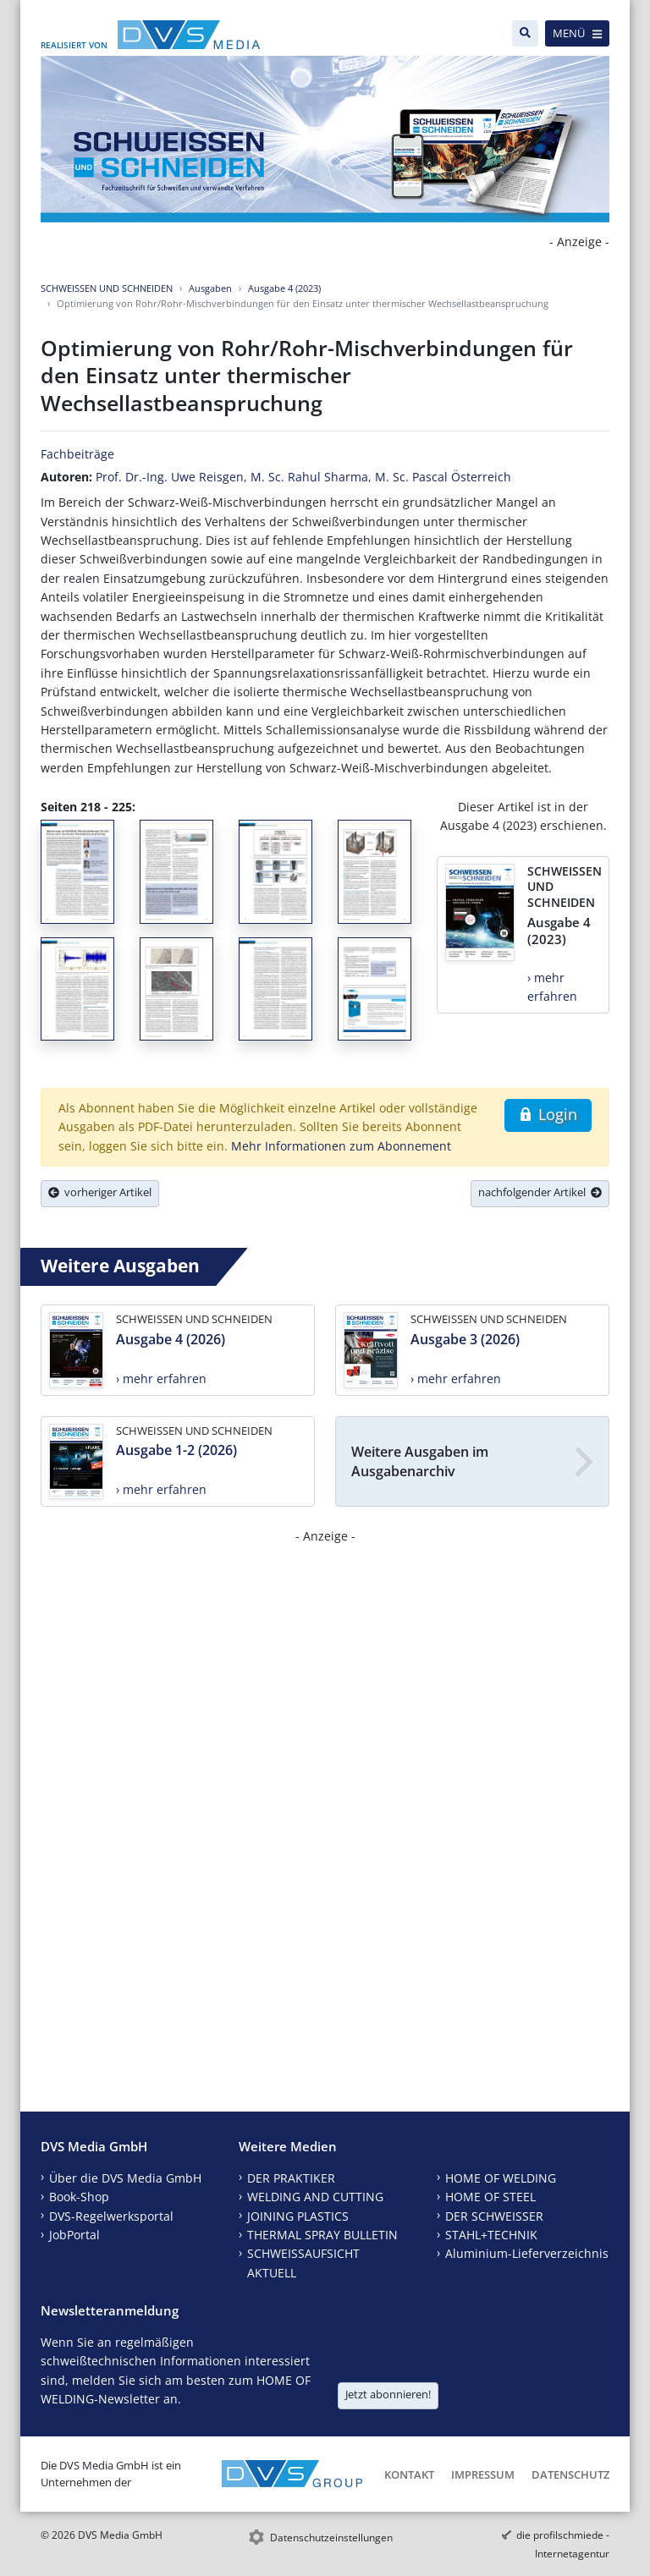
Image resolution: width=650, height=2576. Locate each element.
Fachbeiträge (77, 454)
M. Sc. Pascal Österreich (443, 477)
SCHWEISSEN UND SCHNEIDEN (107, 288)
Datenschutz (570, 2474)
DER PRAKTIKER (291, 2178)
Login (548, 1114)
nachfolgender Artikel (540, 1192)
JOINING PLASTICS (298, 2216)
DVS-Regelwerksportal (111, 2216)
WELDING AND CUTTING (315, 2197)
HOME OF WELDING (500, 2178)
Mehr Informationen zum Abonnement (341, 1146)
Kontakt (409, 2474)
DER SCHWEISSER (494, 2216)
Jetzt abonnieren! (388, 2394)
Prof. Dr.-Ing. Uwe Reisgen (170, 477)
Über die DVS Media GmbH (125, 2178)
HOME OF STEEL (490, 2197)
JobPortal (74, 2235)
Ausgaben (210, 288)
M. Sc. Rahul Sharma (309, 477)
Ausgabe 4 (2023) (284, 288)
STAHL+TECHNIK (491, 2235)
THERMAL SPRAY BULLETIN (322, 2235)
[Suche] (525, 33)
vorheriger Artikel (99, 1192)
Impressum (483, 2474)
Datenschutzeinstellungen (331, 2537)
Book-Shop (79, 2197)
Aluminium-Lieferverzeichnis (527, 2253)
